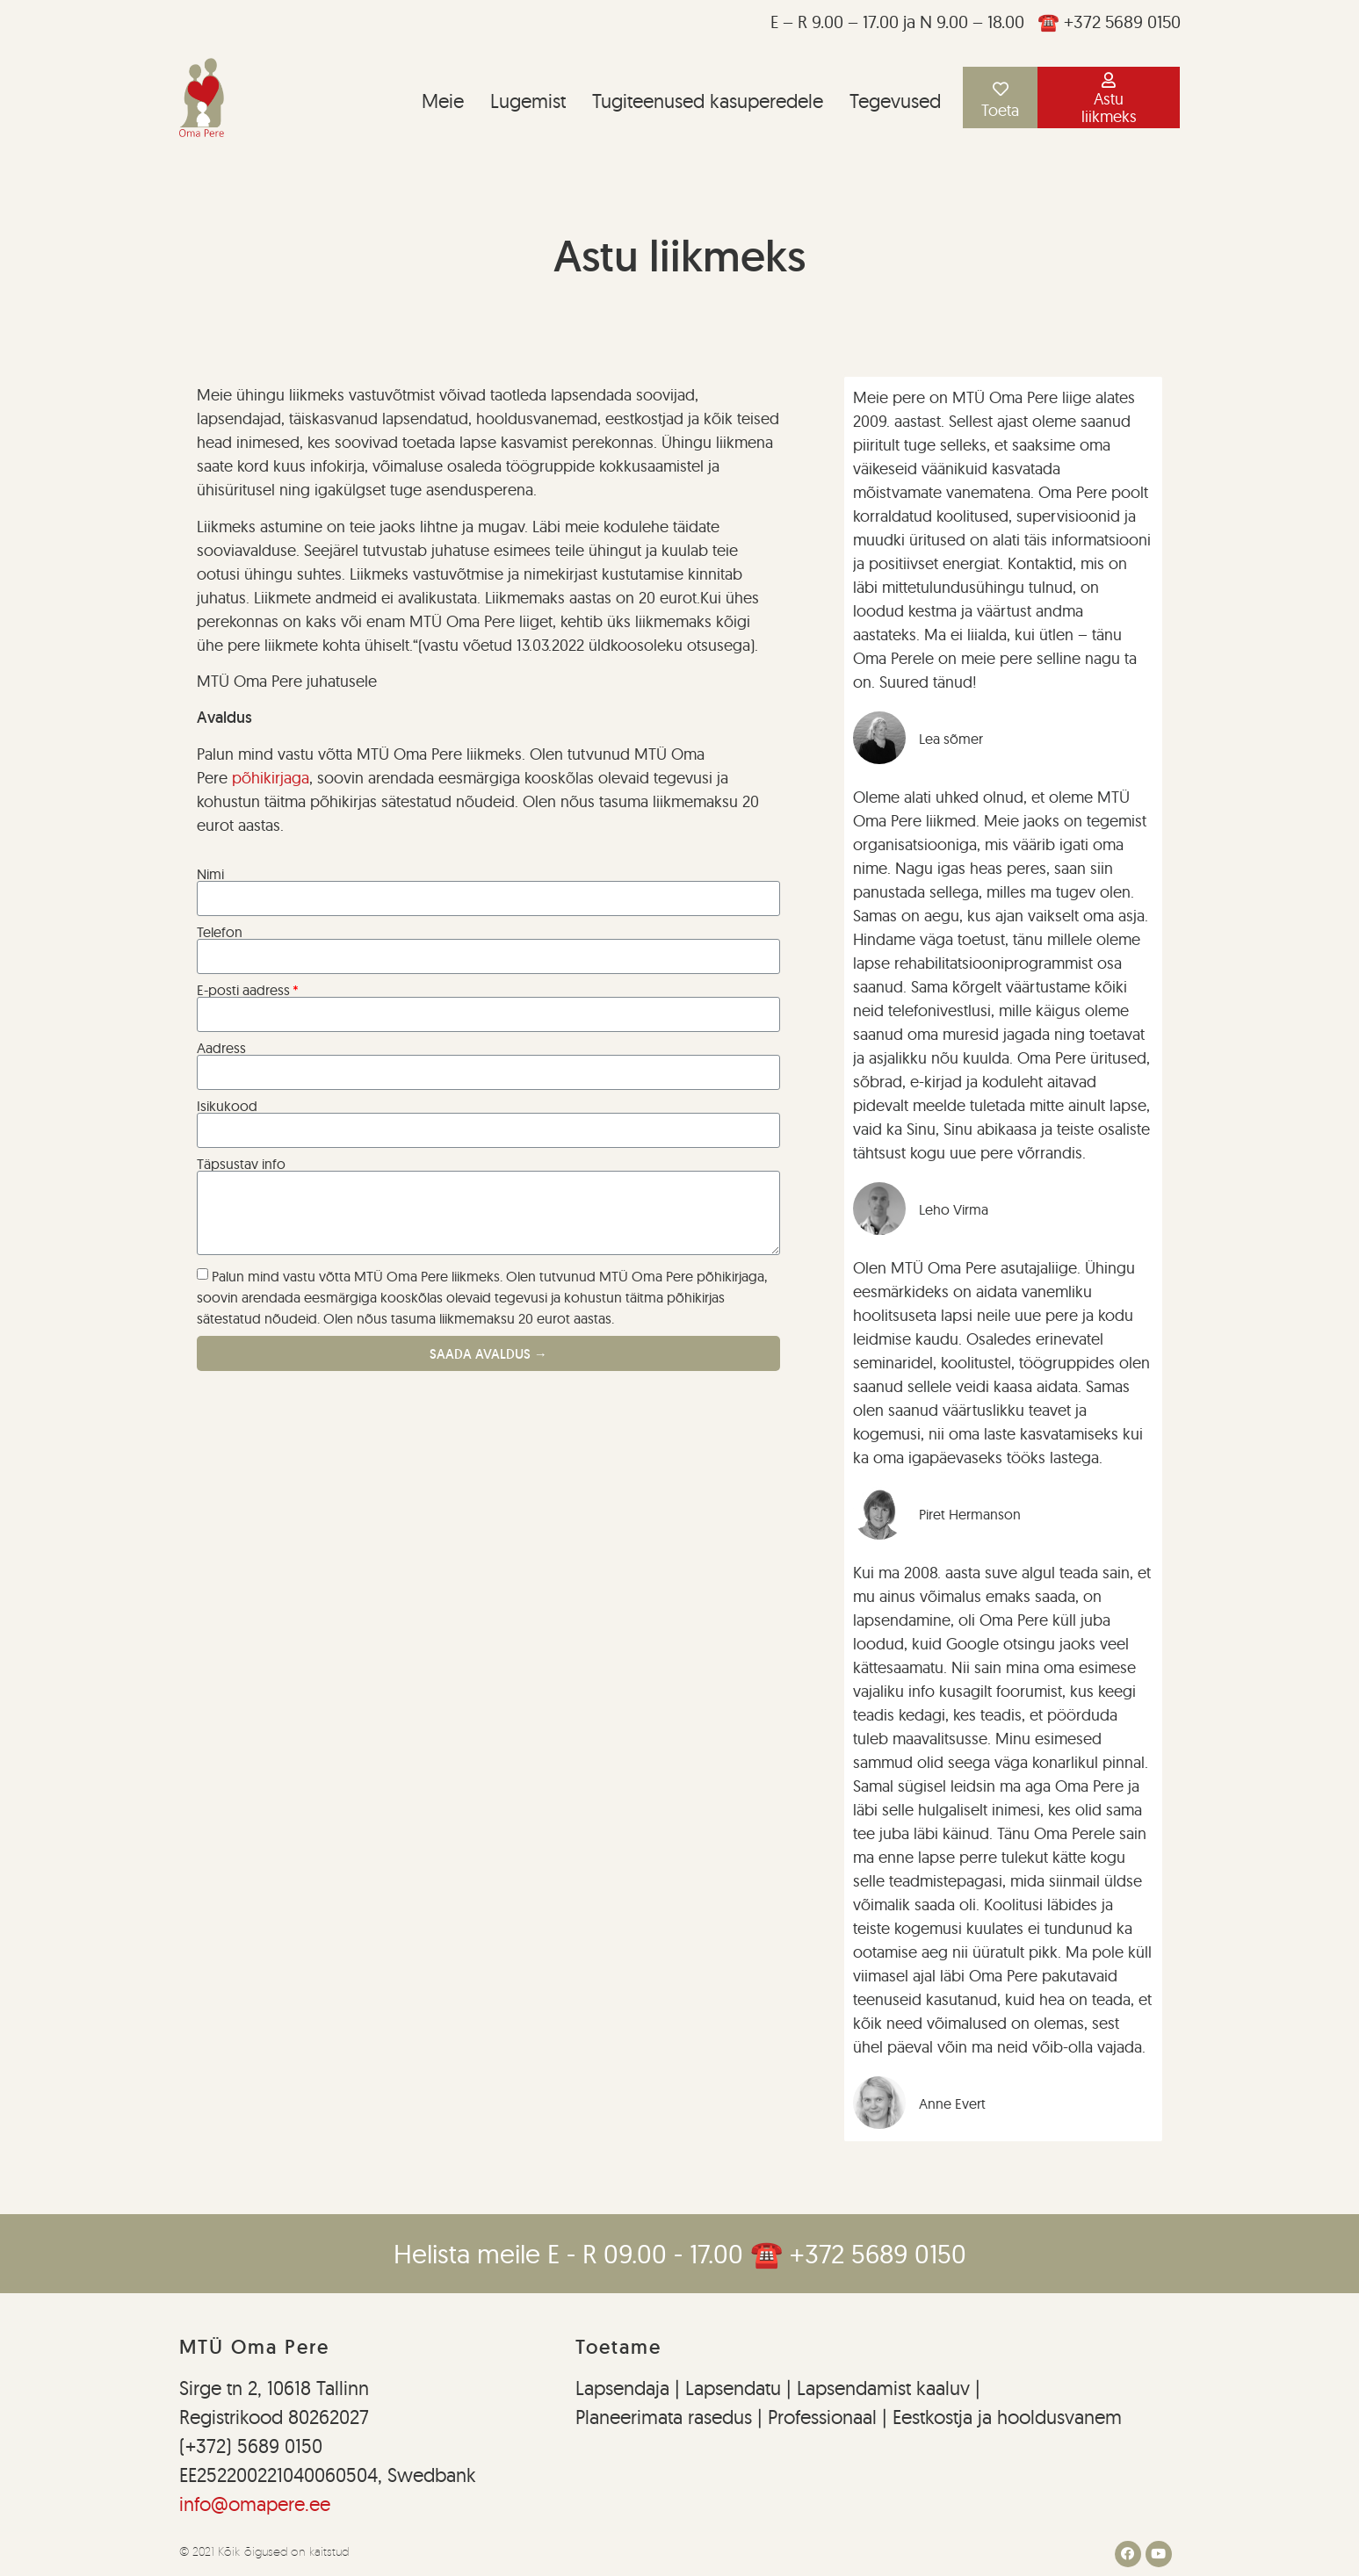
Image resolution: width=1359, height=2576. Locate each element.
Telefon (219, 932)
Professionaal (822, 2417)
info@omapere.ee (254, 2504)
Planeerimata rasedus (666, 2417)
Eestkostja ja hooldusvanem (1007, 2417)
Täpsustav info (241, 1164)
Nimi (210, 874)
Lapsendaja (625, 2388)
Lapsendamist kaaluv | (888, 2388)
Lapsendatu (730, 2388)
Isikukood (227, 1106)
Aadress (221, 1048)
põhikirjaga (270, 778)
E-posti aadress (243, 990)
